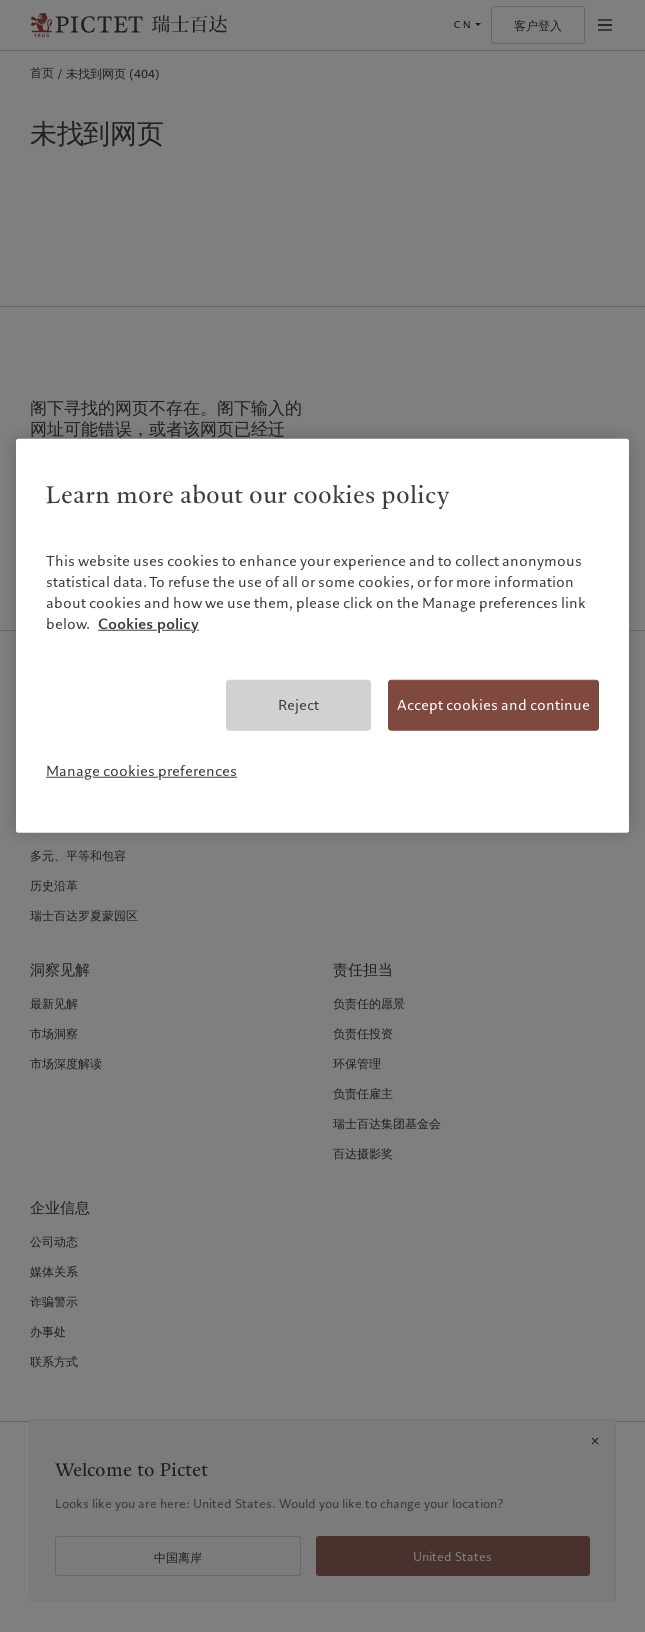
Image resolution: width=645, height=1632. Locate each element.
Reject (298, 705)
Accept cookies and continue (493, 705)
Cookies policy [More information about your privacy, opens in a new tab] (148, 624)
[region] (322, 635)
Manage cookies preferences (141, 771)
